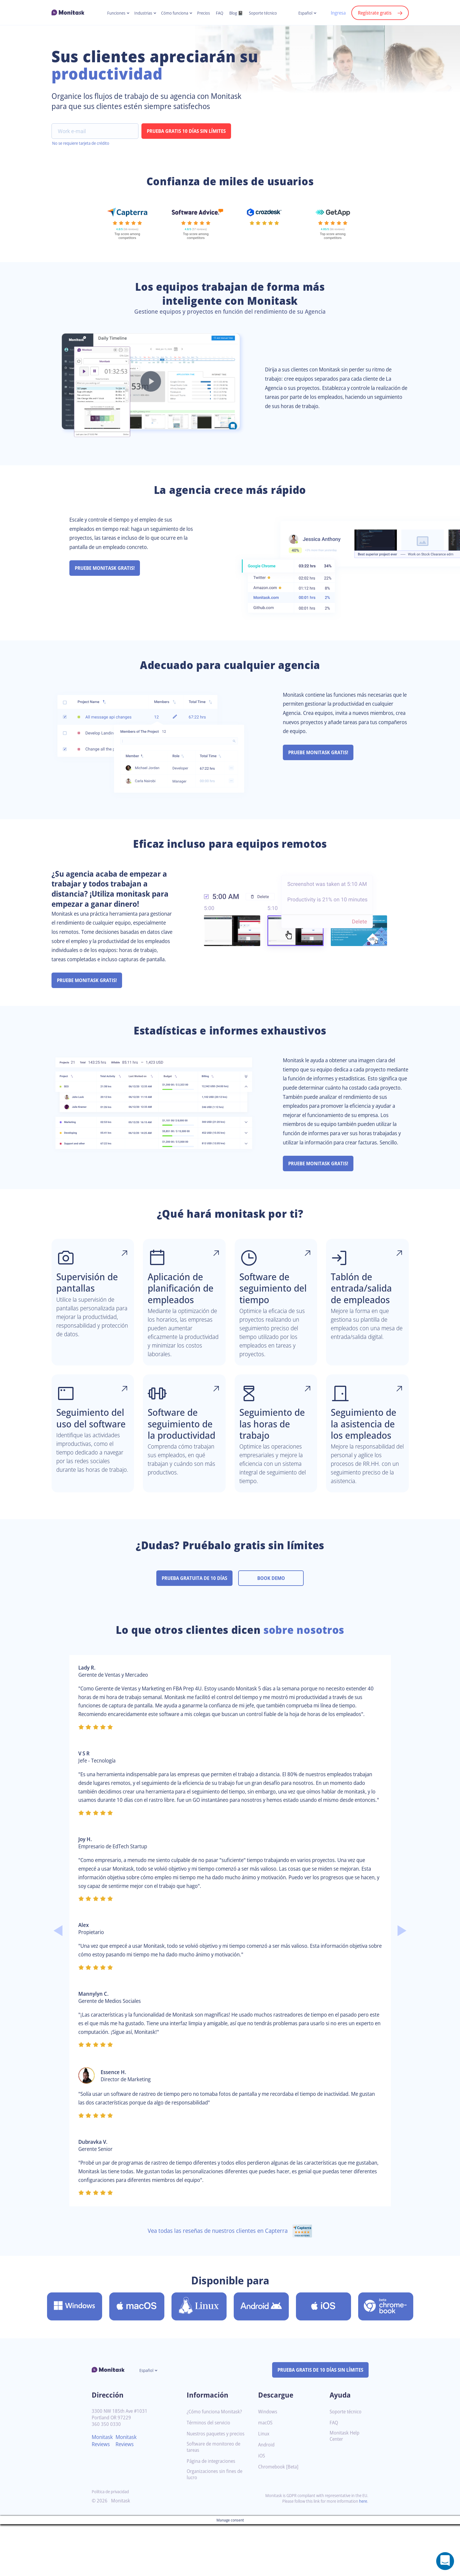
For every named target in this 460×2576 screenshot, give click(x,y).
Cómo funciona (173, 13)
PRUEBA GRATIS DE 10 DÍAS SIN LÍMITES (317, 2424)
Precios (204, 13)
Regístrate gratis (373, 13)
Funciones (111, 13)
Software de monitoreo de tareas (216, 2506)
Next (402, 1976)
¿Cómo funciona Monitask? (216, 2466)
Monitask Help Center (345, 2490)
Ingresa (335, 13)
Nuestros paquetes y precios (210, 2490)
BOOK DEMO (274, 1615)
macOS (266, 2477)
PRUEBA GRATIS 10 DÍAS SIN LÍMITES (189, 141)
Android (267, 2499)
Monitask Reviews (103, 2495)
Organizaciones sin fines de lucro (217, 2533)
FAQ (221, 13)
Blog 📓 (238, 13)
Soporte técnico (267, 13)
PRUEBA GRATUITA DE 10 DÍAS (194, 1615)
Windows (268, 2466)
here (362, 2560)
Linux (264, 2488)
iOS (262, 2510)
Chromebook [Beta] (280, 2521)
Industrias (140, 13)
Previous (58, 1976)
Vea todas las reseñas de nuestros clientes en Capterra (230, 2285)
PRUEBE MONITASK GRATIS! (107, 578)
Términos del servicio (210, 2477)
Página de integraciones (213, 2520)
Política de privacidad (112, 2551)
